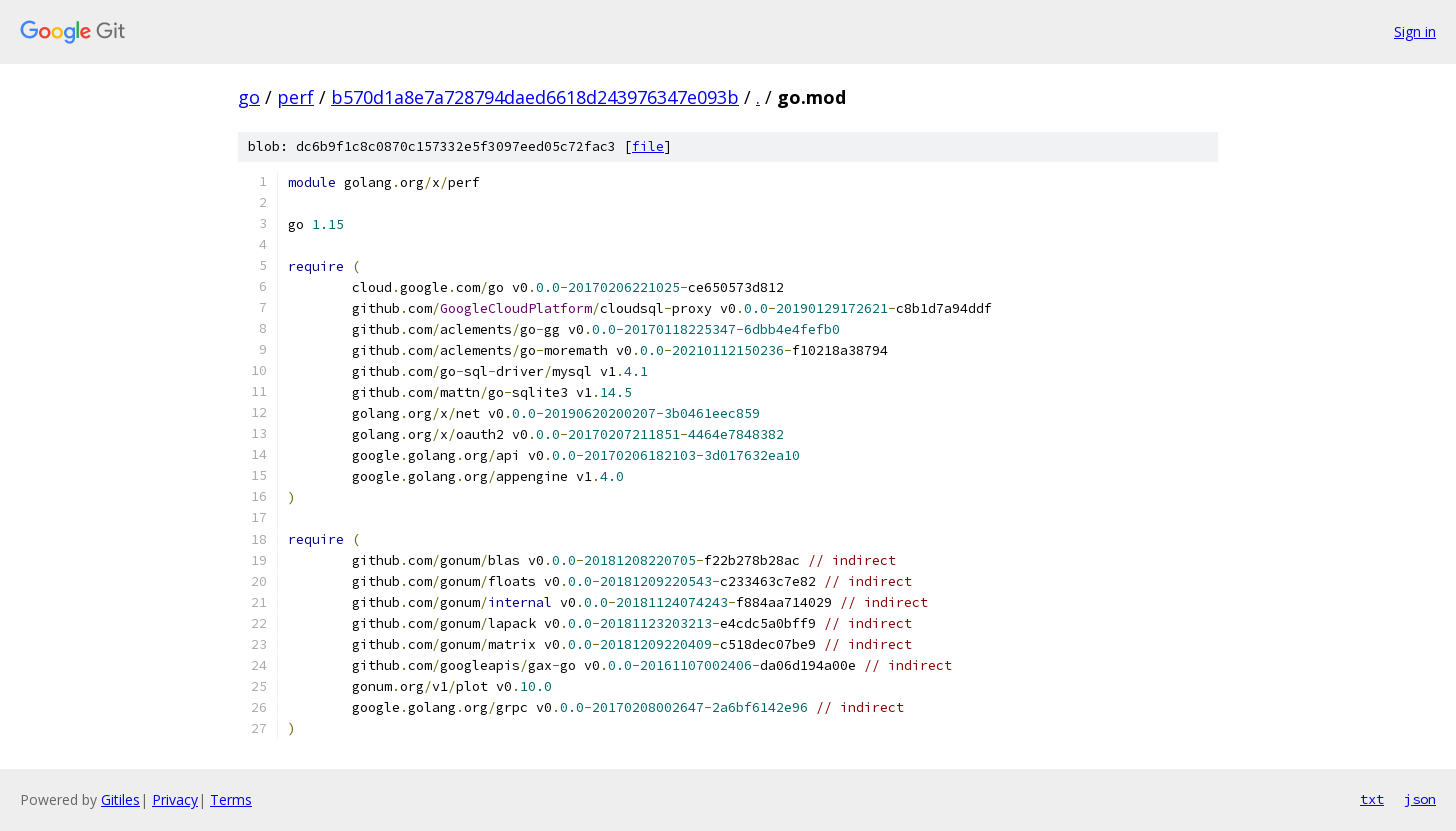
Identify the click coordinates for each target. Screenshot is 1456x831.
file (648, 146)
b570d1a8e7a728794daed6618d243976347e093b (535, 97)
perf (295, 97)
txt (1372, 799)
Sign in (1415, 31)
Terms (231, 799)
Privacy (175, 799)
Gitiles (120, 799)
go (249, 97)
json (1420, 799)
